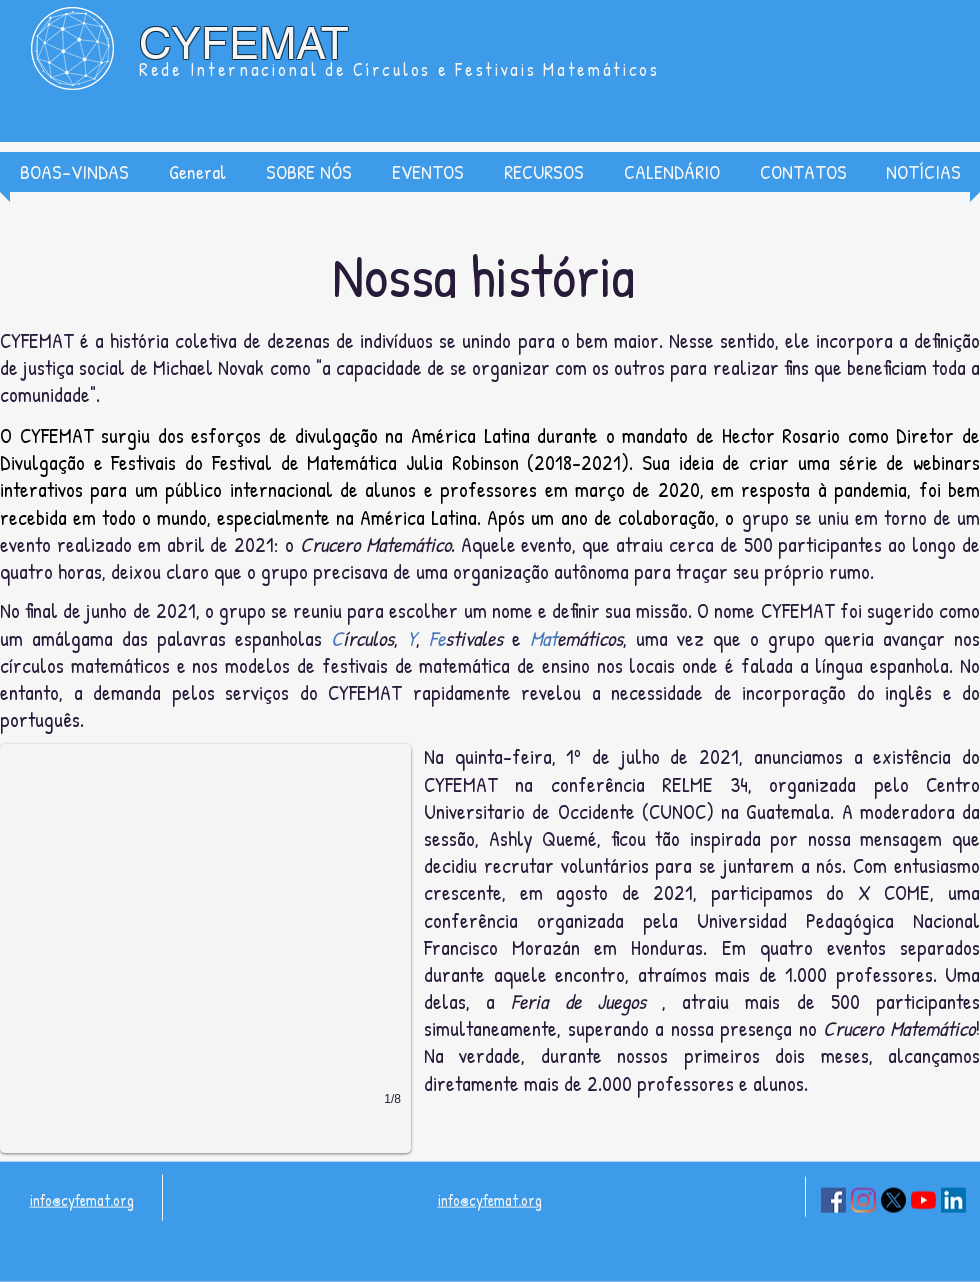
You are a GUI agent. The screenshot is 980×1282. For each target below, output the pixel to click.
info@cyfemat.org (82, 1200)
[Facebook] (833, 1200)
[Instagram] (863, 1200)
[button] (309, 172)
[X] (893, 1200)
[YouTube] (923, 1200)
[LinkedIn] (953, 1200)
